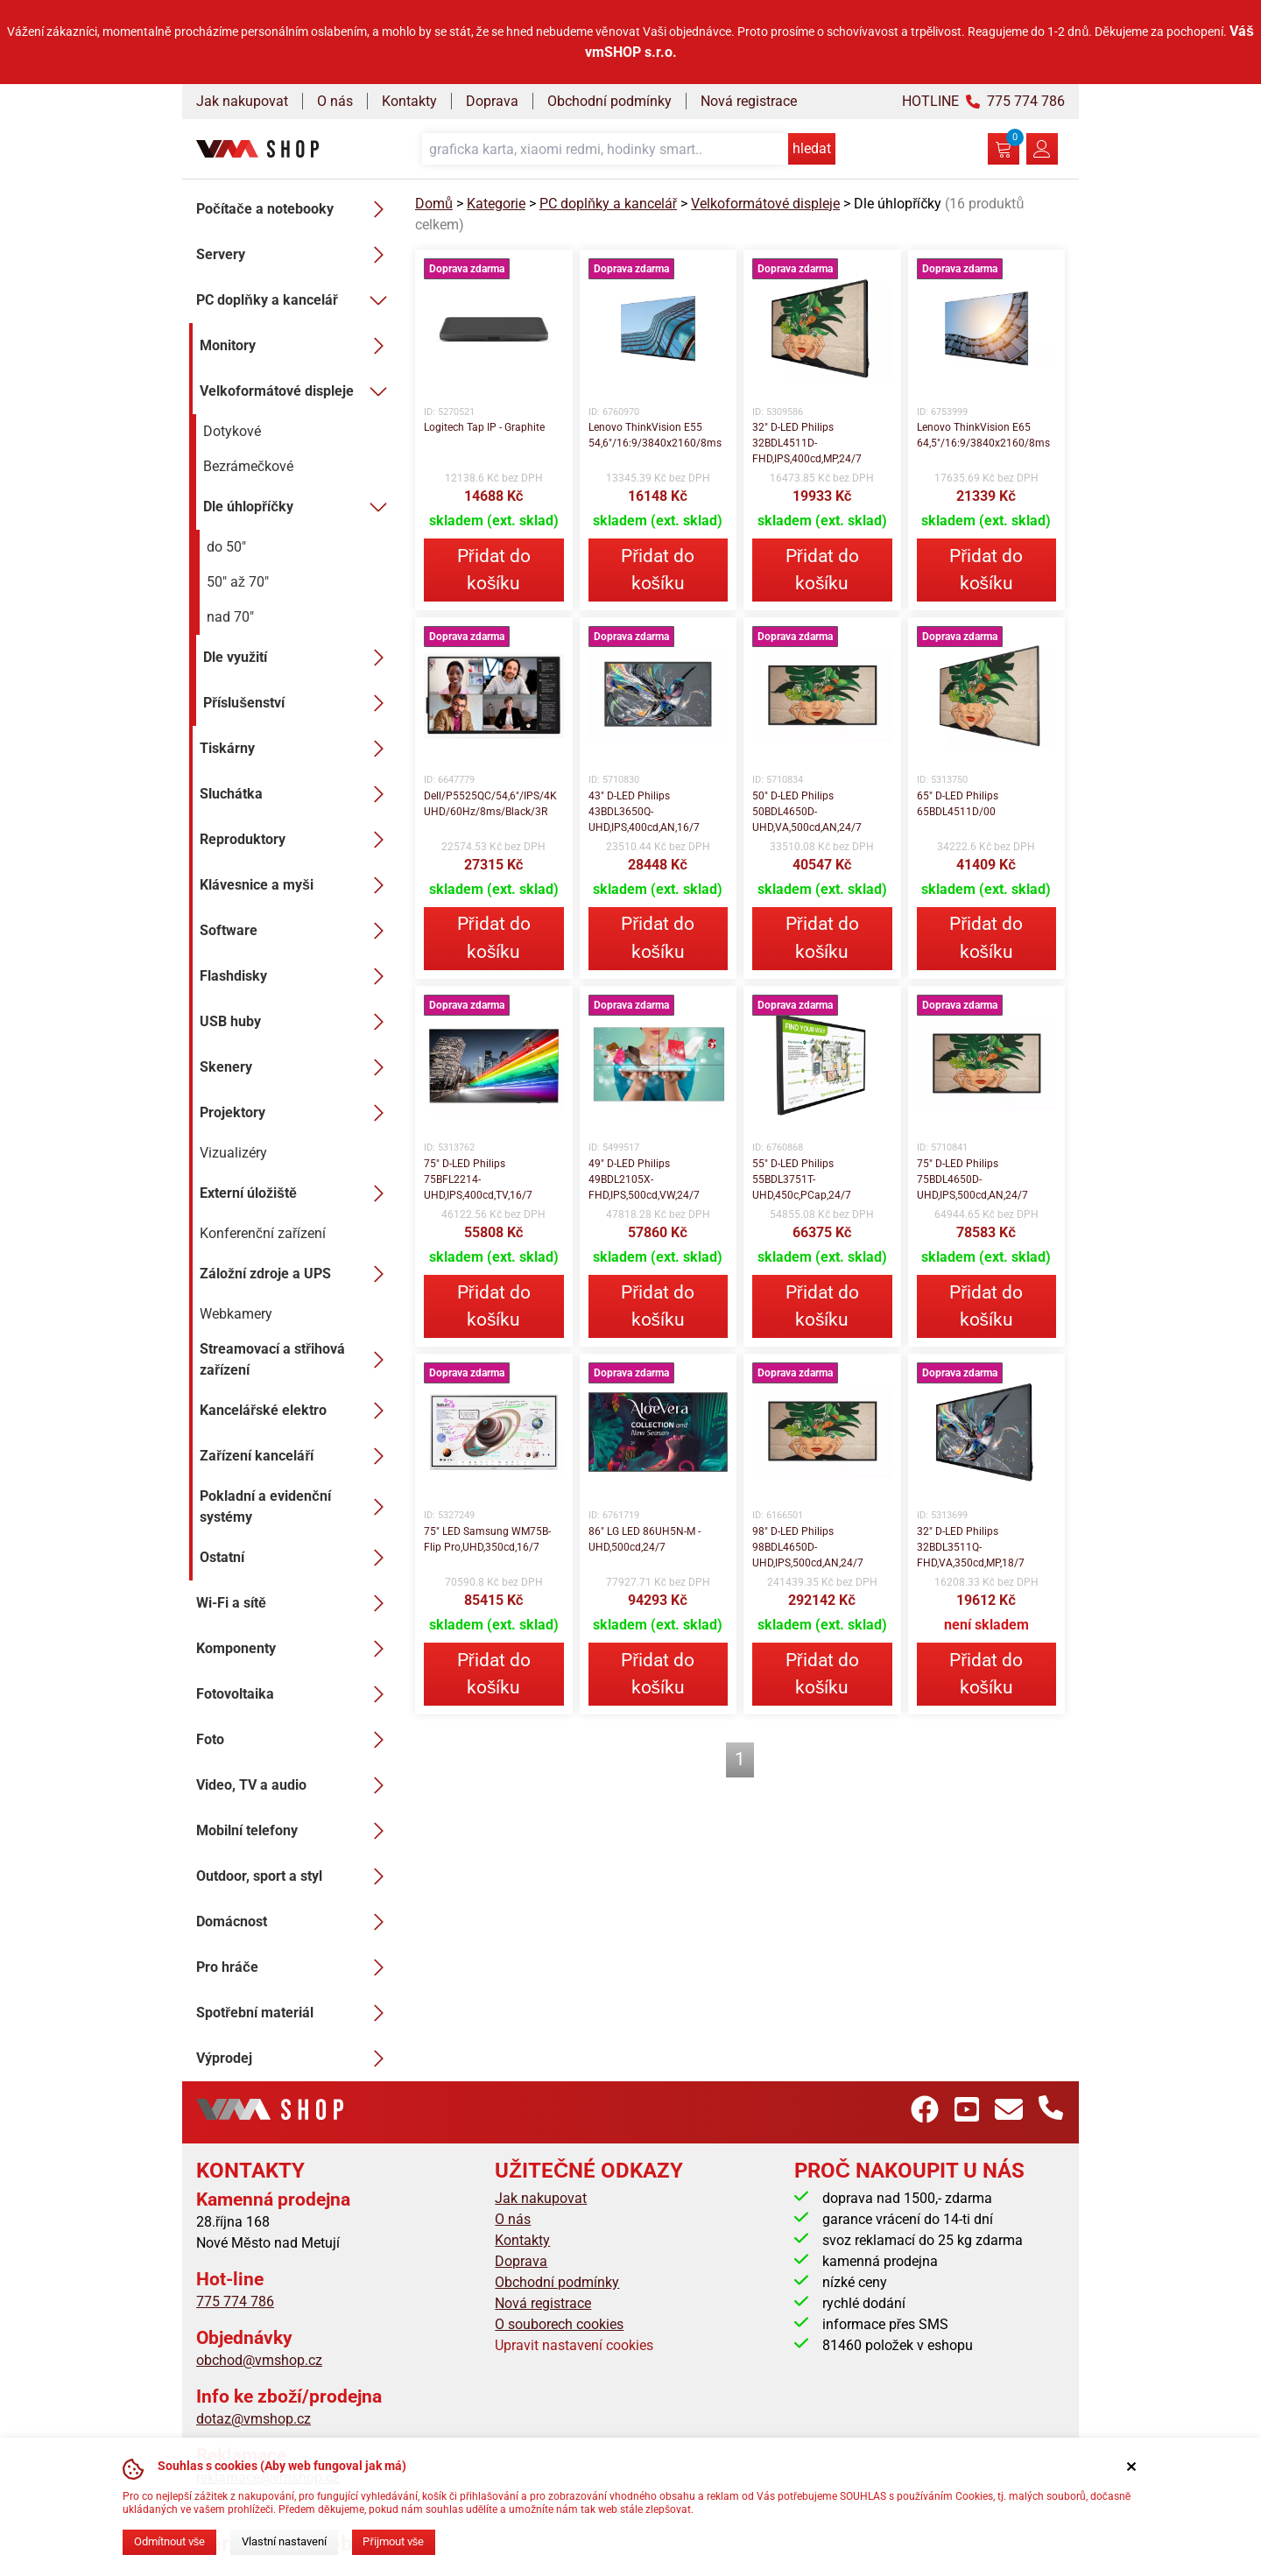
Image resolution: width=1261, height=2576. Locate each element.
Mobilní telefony (295, 1831)
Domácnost (295, 1922)
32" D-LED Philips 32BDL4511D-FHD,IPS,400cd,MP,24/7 (807, 443)
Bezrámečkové (248, 466)
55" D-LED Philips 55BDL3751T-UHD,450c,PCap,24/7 (801, 1179)
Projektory (297, 1113)
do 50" (226, 546)
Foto (295, 1740)
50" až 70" (238, 582)
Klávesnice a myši (297, 885)
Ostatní (297, 1557)
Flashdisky (297, 976)
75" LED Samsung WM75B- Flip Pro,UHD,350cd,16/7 (487, 1539)
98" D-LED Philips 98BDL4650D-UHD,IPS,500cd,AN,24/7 (807, 1547)
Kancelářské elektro (297, 1410)
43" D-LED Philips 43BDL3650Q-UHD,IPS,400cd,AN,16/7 (644, 812)
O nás (335, 101)
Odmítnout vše (169, 2541)
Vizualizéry (233, 1152)
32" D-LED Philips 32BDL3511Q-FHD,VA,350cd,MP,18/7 (971, 1547)
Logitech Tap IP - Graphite (484, 427)
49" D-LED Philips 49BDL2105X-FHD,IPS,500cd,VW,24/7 (644, 1179)
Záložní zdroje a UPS (297, 1274)
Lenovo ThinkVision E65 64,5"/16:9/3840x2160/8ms (983, 435)
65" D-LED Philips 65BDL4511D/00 (957, 804)
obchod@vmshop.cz (259, 2360)
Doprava (492, 101)
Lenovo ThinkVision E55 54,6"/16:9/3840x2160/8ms (655, 435)
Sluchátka (297, 794)
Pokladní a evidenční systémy (297, 1506)
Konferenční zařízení (263, 1233)
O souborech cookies (559, 2324)
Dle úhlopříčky (298, 507)
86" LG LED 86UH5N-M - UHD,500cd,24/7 (644, 1539)
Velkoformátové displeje (297, 391)
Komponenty (295, 1649)
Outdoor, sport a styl (295, 1876)
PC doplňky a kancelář (295, 300)
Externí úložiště (297, 1193)
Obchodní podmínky (609, 101)
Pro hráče (295, 1967)
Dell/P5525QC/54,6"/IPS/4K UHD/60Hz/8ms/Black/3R (490, 804)
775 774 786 (235, 2301)
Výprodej (295, 2058)
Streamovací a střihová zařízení (297, 1359)
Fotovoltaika (295, 1694)
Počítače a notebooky (295, 209)
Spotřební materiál (295, 2013)
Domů (434, 203)
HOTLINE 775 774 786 (983, 101)
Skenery (297, 1067)
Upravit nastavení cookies (574, 2345)
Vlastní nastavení (284, 2541)
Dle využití (298, 657)
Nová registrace (749, 101)
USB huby (297, 1022)
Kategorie (496, 203)
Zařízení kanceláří (297, 1456)
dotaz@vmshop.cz (253, 2419)
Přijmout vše (393, 2541)
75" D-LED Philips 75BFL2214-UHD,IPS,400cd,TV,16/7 (478, 1179)
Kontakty (409, 101)
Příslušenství (298, 703)
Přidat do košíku (494, 569)
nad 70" (230, 617)
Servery (295, 255)
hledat (812, 148)
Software (297, 931)
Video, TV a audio (295, 1785)
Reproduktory (297, 839)
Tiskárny (297, 748)
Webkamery (236, 1314)
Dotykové (232, 431)
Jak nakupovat (242, 101)
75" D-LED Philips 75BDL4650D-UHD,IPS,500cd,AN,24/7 (972, 1179)
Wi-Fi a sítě (295, 1603)
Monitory (297, 346)
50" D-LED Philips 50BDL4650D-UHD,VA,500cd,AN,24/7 (807, 812)
